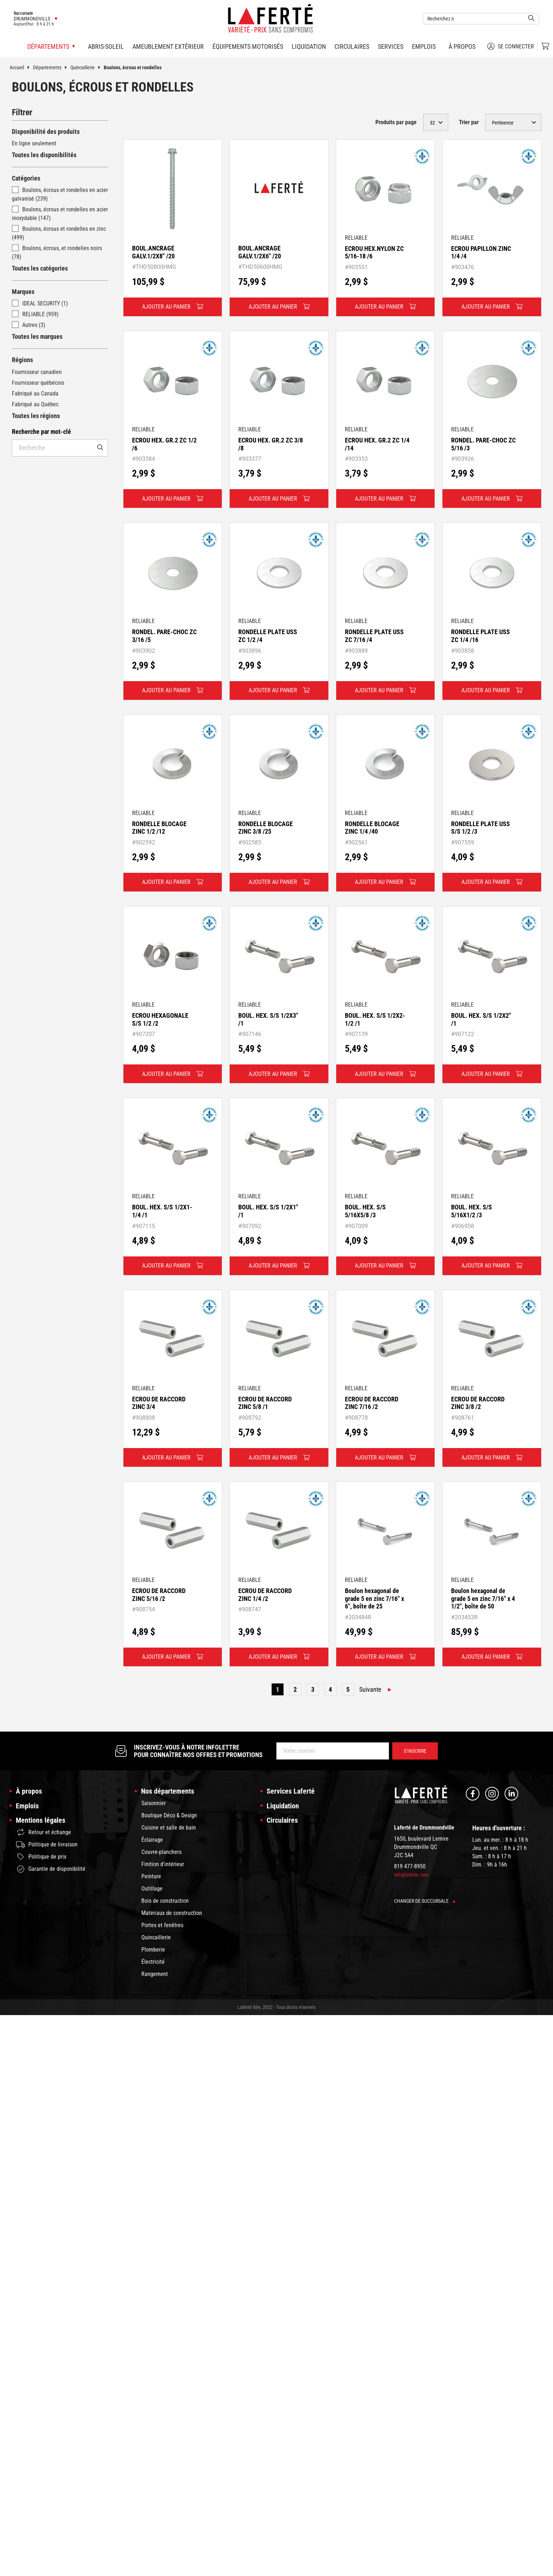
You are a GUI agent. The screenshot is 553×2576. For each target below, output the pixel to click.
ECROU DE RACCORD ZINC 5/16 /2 (159, 1594)
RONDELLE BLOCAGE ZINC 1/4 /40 (372, 827)
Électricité (153, 1961)
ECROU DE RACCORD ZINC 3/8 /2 (478, 1403)
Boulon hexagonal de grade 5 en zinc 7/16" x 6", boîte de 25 (374, 1598)
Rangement (154, 1974)
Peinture (151, 1876)
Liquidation (309, 46)
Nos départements (167, 1791)
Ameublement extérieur (168, 46)
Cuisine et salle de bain (168, 1827)
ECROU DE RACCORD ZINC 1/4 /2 (265, 1594)
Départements (51, 67)
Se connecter (510, 46)
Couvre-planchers (161, 1852)
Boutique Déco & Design (169, 1815)
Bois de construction (165, 1900)
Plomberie (153, 1949)
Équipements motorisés (247, 46)
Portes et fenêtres (162, 1925)
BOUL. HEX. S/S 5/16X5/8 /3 (365, 1211)
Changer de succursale (424, 1901)
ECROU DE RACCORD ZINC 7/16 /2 (371, 1403)
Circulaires (351, 46)
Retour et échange (43, 1832)
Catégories (26, 178)
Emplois (424, 46)
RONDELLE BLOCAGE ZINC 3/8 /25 (265, 827)
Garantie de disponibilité (50, 1869)
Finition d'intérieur (162, 1864)
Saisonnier (153, 1803)
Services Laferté (291, 1791)
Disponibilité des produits (46, 131)
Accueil (21, 67)
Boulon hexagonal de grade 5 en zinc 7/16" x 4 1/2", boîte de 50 (483, 1598)
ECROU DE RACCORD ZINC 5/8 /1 (265, 1403)
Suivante (370, 1689)
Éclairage (152, 1839)
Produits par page (396, 122)
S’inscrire (415, 1751)
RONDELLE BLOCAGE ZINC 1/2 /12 (159, 827)
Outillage (152, 1888)
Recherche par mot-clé (41, 431)
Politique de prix (41, 1856)
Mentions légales (40, 1820)
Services (390, 46)
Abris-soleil (106, 46)
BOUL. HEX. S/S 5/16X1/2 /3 (471, 1211)
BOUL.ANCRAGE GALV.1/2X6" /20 (259, 252)
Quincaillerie (87, 67)
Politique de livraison (47, 1844)
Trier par (469, 122)
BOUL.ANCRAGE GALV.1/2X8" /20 (153, 252)
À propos (462, 46)
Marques (23, 291)
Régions (22, 360)
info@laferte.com (411, 1875)
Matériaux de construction (171, 1913)
